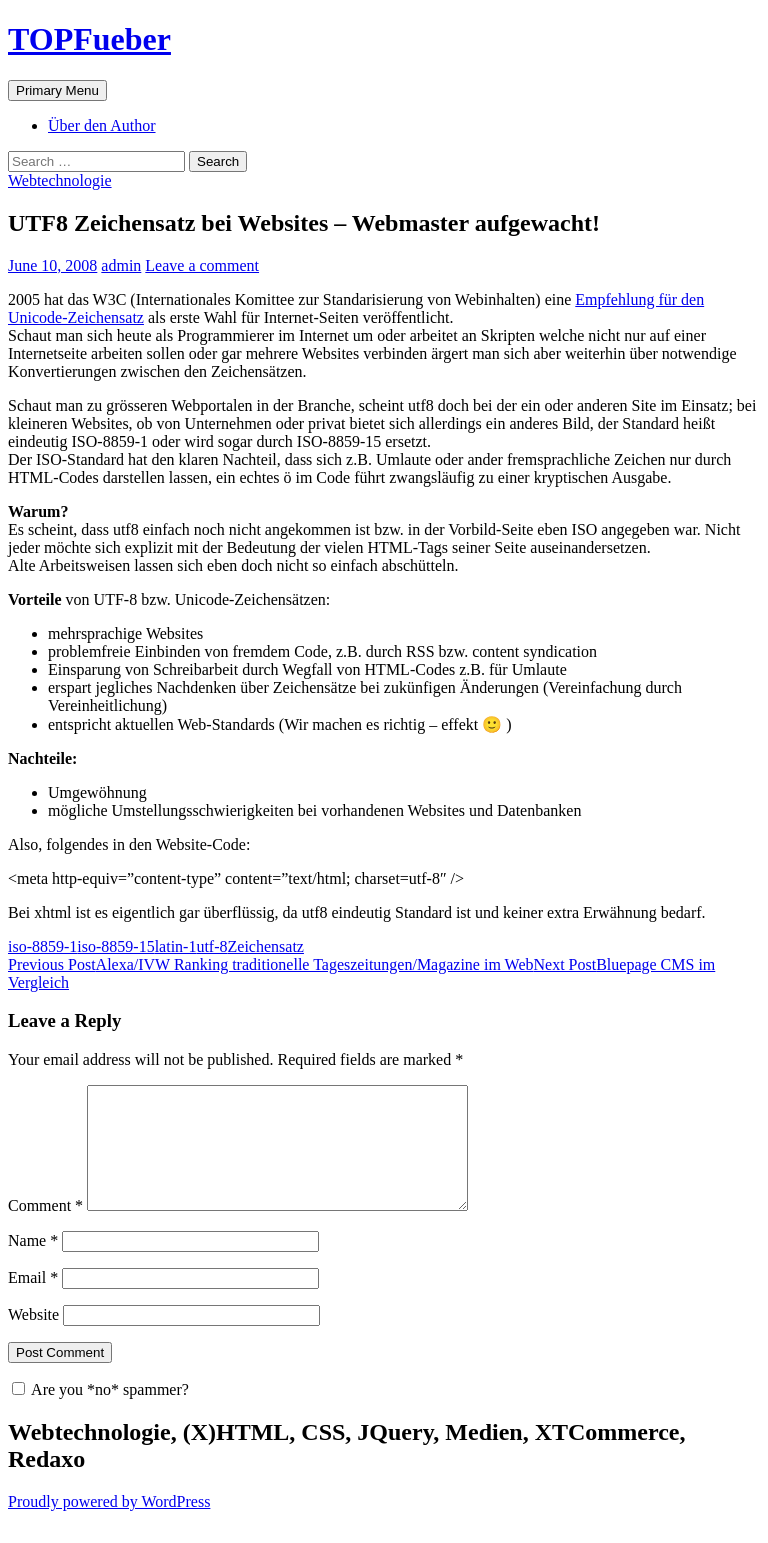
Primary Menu (57, 90)
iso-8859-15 (115, 946)
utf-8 (211, 946)
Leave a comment (202, 265)
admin (121, 265)
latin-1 (176, 946)
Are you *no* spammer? (100, 1413)
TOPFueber (89, 39)
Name (33, 1264)
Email (33, 1301)
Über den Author (102, 125)
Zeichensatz (266, 946)
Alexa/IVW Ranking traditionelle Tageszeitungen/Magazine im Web (270, 964)
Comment (45, 1229)
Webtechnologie (60, 180)
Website (33, 1338)
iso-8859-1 (42, 946)
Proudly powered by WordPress (109, 1525)
